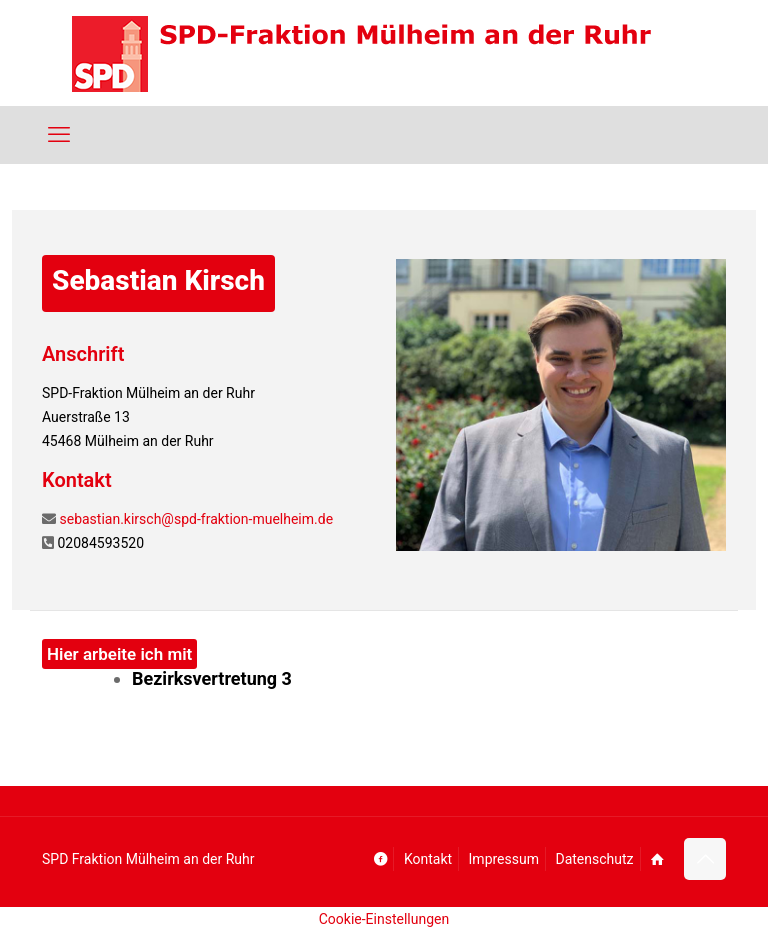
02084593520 (100, 543)
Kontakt (428, 859)
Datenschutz (594, 859)
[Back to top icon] (705, 859)
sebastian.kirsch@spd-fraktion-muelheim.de (196, 519)
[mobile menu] (59, 135)
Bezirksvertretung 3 (212, 678)
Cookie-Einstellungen (384, 919)
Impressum (504, 859)
